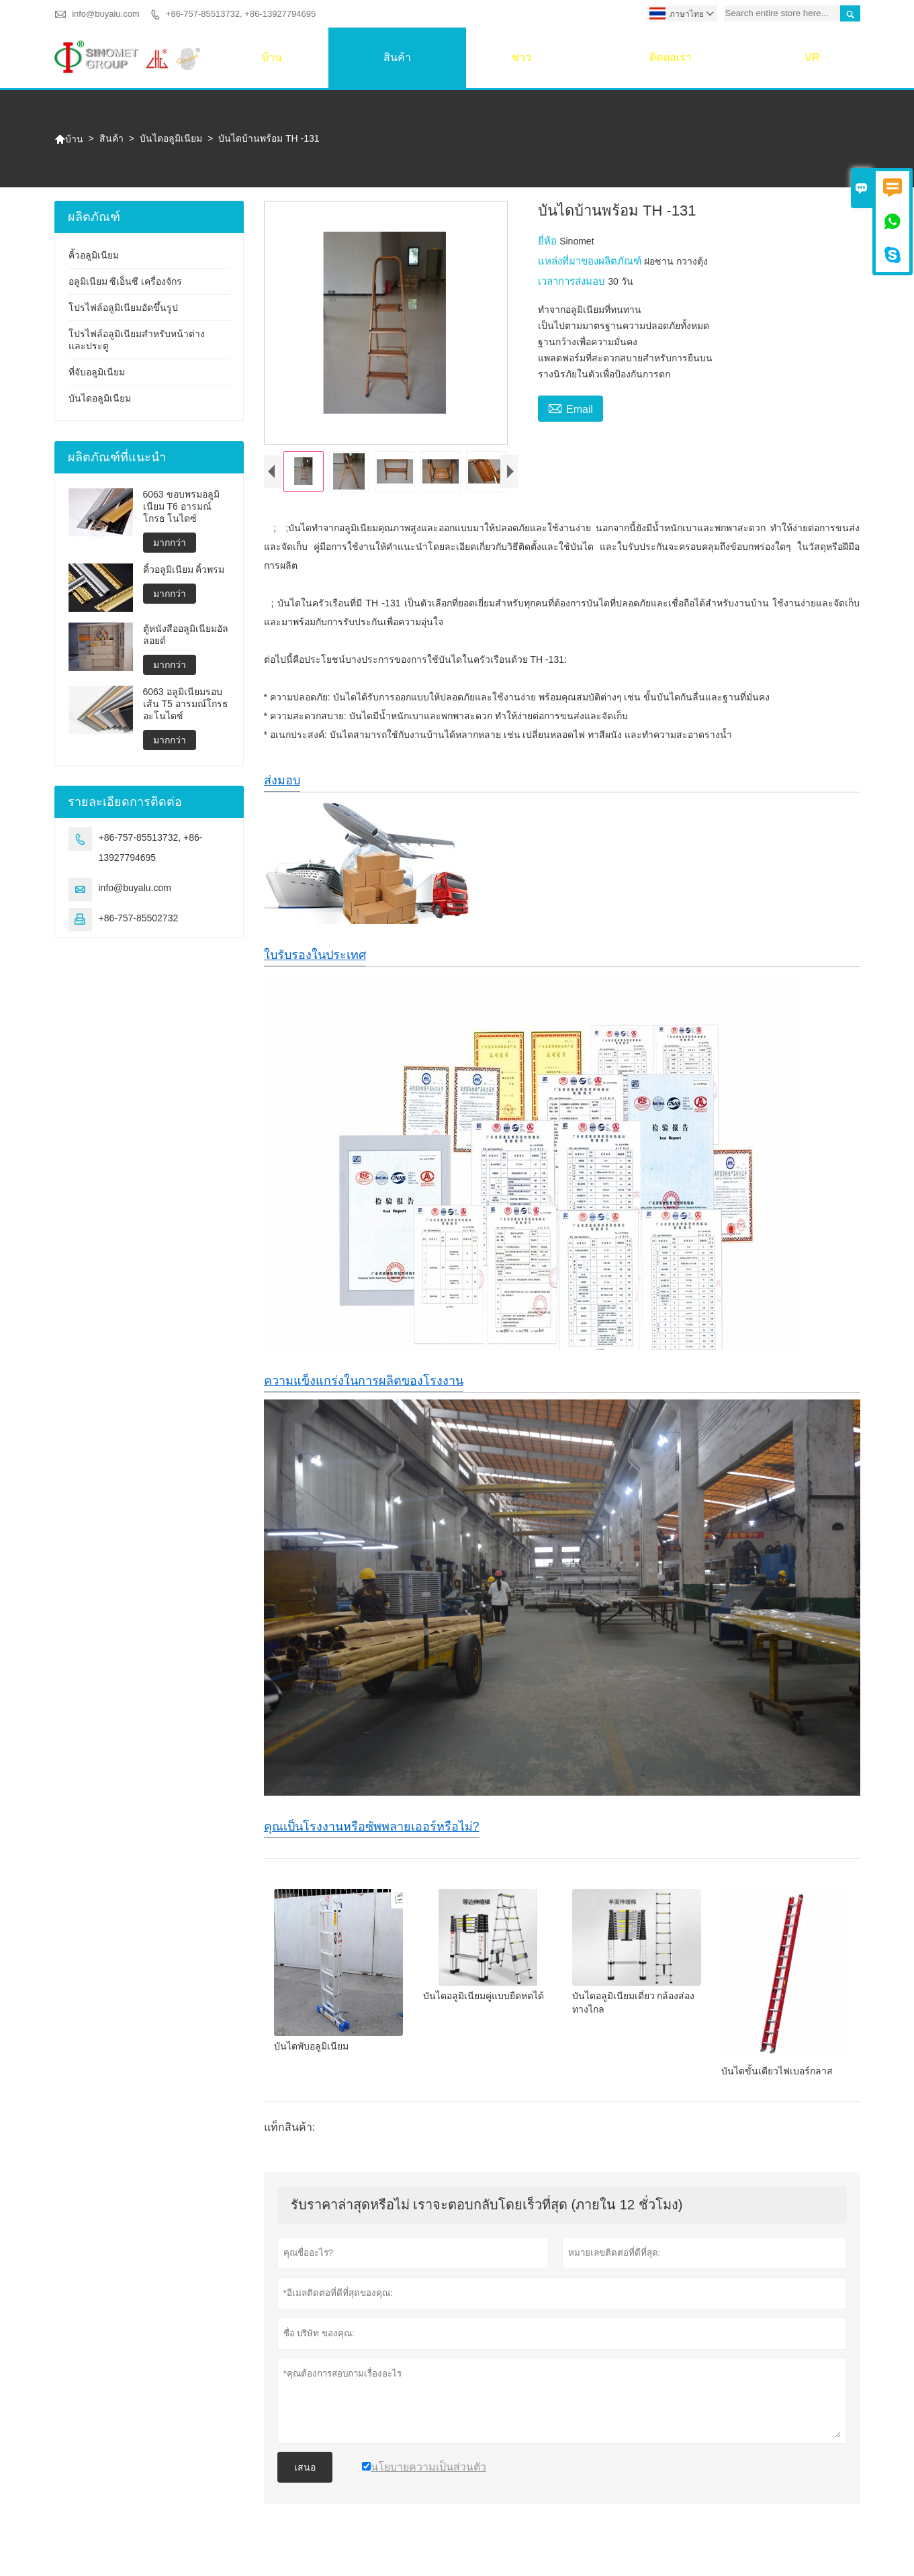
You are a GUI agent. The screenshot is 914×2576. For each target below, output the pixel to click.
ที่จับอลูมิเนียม (96, 372)
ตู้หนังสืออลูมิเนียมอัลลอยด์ (185, 634)
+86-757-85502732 (139, 918)
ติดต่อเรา (670, 57)
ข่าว (521, 57)
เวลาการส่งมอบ (573, 281)
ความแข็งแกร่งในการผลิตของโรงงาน (363, 1392)
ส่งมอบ (282, 791)
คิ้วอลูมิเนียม (93, 255)
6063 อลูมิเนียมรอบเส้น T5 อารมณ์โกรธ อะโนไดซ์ (185, 703)
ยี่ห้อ (548, 240)
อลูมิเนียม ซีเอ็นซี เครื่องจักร (125, 281)
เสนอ (305, 2478)
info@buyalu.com (106, 14)
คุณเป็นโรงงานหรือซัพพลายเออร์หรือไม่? (371, 1838)
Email (570, 407)
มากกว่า (169, 542)
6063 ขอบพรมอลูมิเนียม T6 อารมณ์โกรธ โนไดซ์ (181, 506)
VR (812, 57)
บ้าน (272, 57)
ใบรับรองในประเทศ (315, 966)
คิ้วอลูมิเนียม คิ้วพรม (184, 569)
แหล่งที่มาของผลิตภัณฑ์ (591, 261)
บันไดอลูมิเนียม (171, 138)
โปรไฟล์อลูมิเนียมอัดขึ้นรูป (123, 307)
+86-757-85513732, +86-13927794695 (241, 14)
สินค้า (397, 57)
